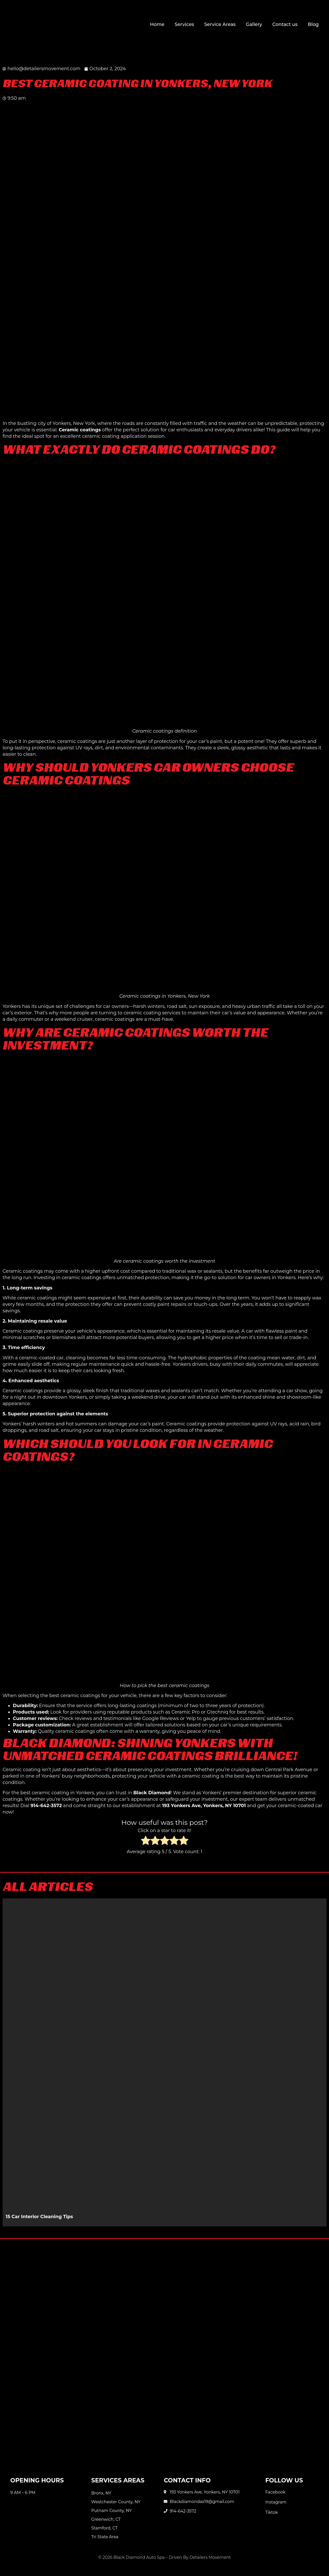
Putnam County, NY (111, 2510)
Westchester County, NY (115, 2501)
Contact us (285, 24)
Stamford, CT (104, 2528)
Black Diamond (152, 1793)
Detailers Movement (210, 2557)
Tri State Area (104, 2536)
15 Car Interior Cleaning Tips (39, 2216)
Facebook (275, 2492)
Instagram (275, 2502)
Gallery (254, 24)
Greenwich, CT (106, 2519)
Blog (313, 24)
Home (157, 24)
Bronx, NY (101, 2493)
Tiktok (271, 2512)
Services (184, 24)
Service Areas (220, 24)
